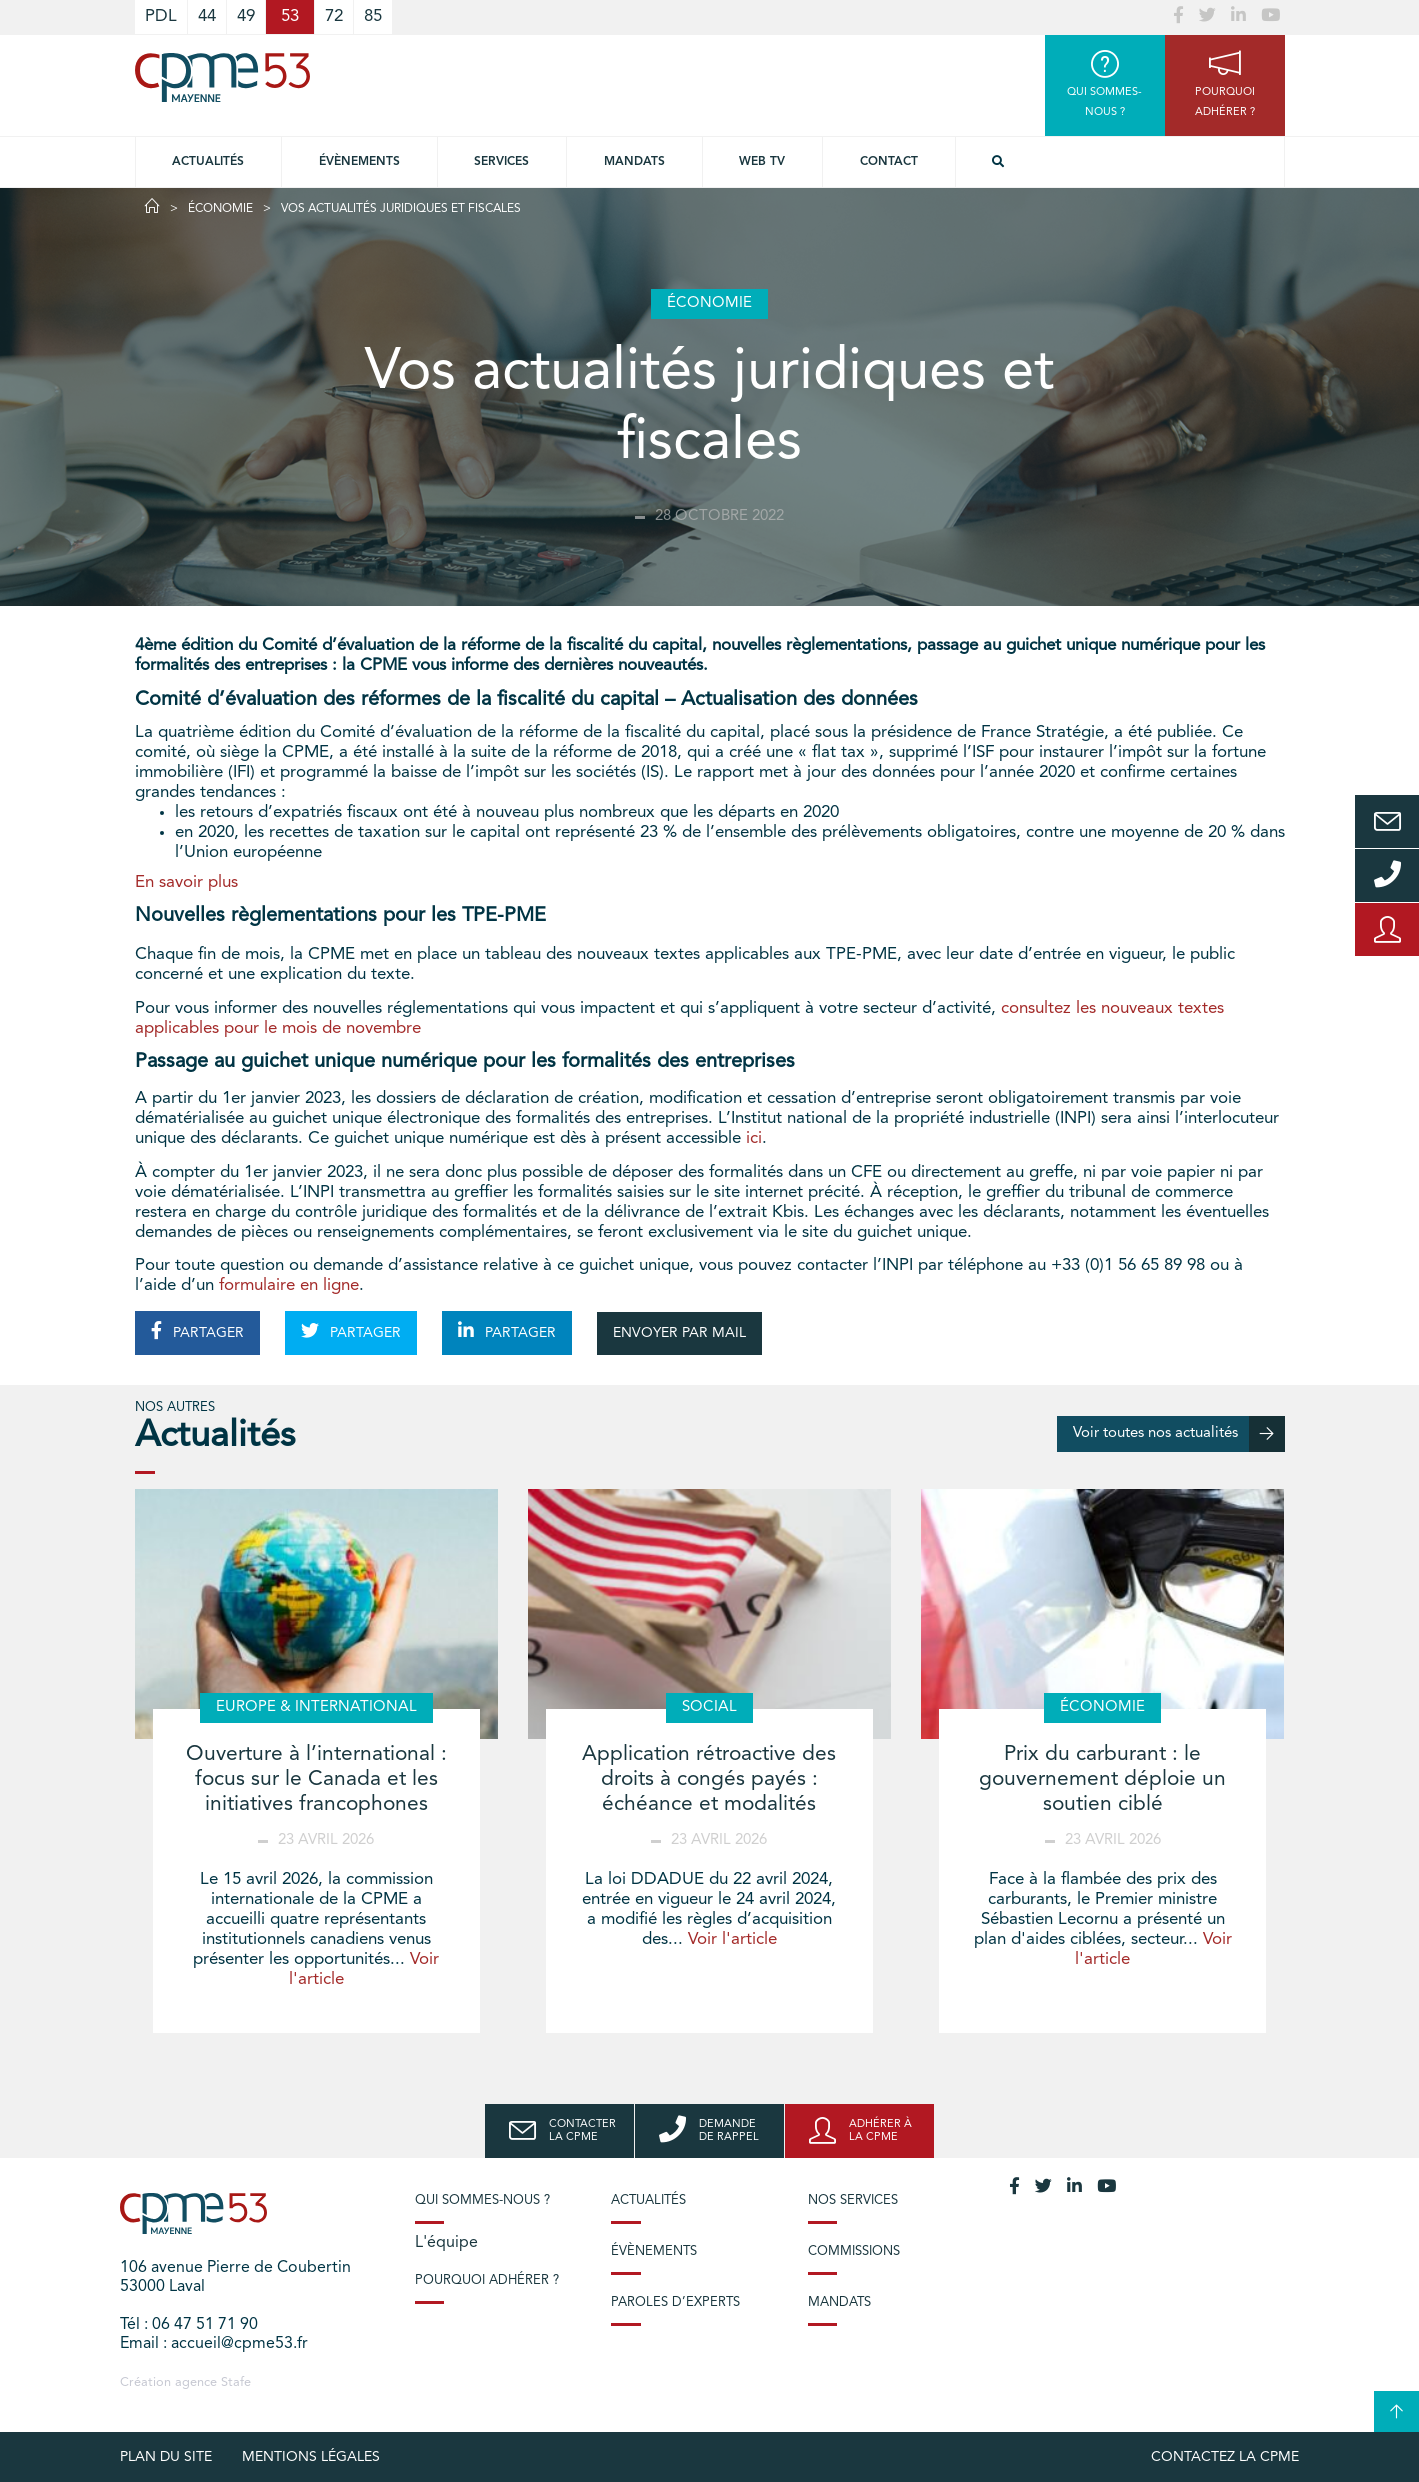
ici (754, 1138)
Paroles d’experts (675, 2302)
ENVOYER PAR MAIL (679, 1333)
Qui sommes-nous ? (482, 2200)
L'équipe (446, 2243)
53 (290, 16)
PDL (161, 16)
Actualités (208, 162)
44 (207, 16)
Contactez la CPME (1225, 2457)
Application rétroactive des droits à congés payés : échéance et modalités (709, 1779)
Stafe (236, 2382)
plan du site (166, 2457)
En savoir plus (186, 882)
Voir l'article (732, 1939)
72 (334, 16)
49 (246, 16)
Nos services (853, 2200)
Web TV (762, 162)
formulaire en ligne (289, 1285)
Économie (220, 209)
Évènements (359, 162)
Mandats (634, 162)
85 (373, 16)
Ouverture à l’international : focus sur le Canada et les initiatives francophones (316, 1779)
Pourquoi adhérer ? (487, 2280)
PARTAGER (197, 1331)
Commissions (854, 2251)
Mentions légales (311, 2457)
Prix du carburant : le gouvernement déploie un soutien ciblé (1102, 1779)
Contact (889, 162)
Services (501, 162)
